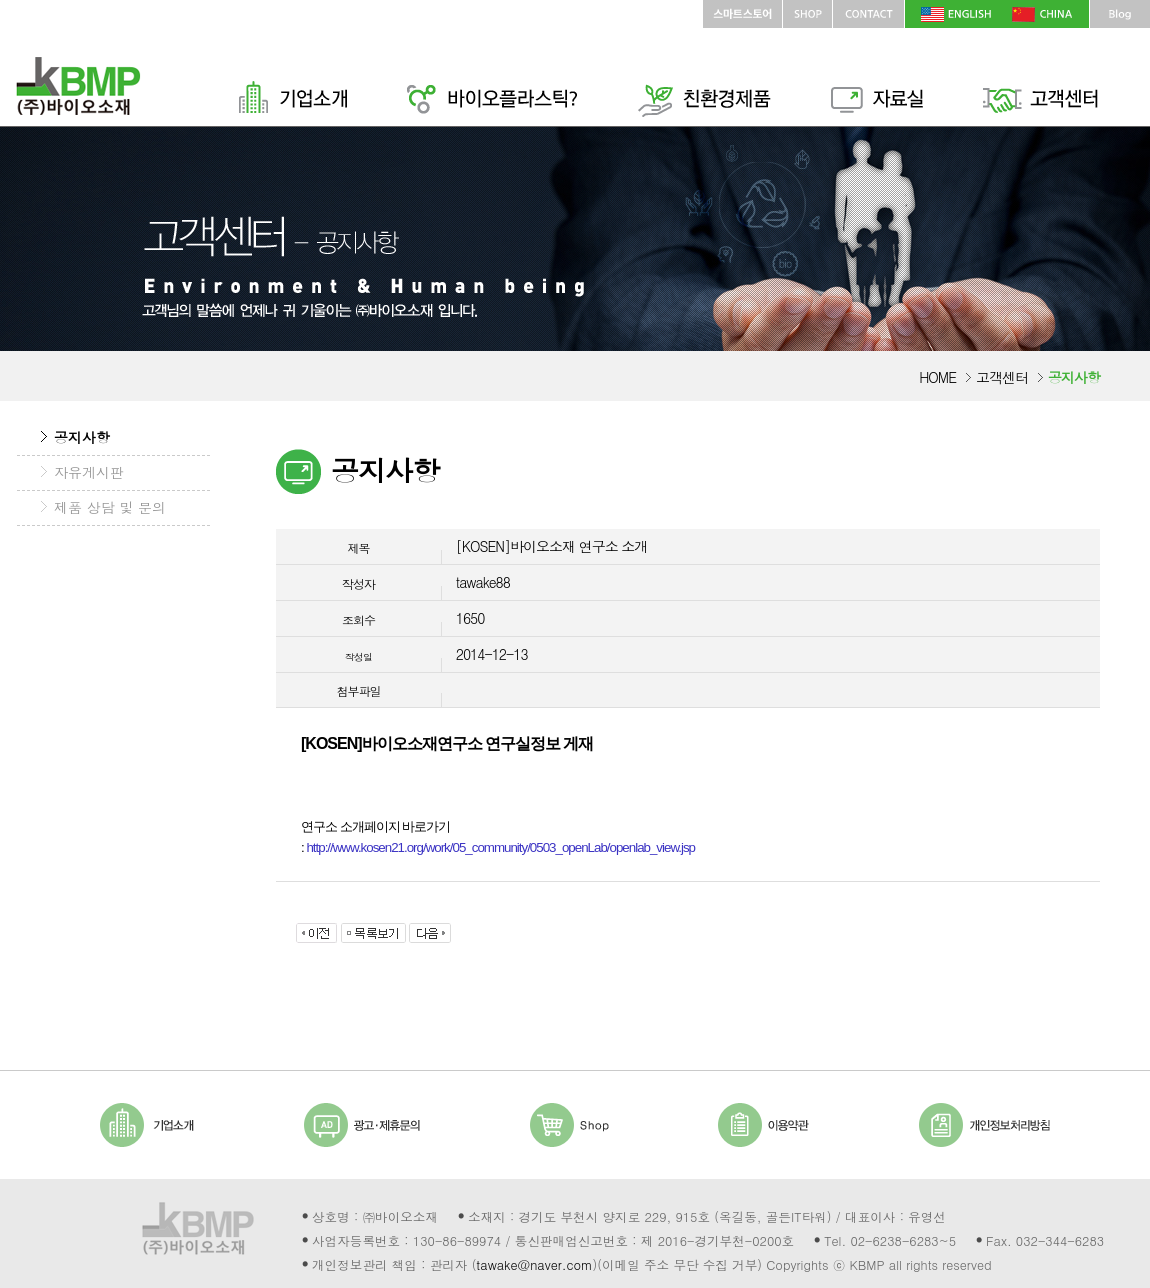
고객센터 (1002, 377)
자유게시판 (89, 472)
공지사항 (82, 437)
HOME (937, 377)
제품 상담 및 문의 (110, 507)
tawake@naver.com (534, 1265)
